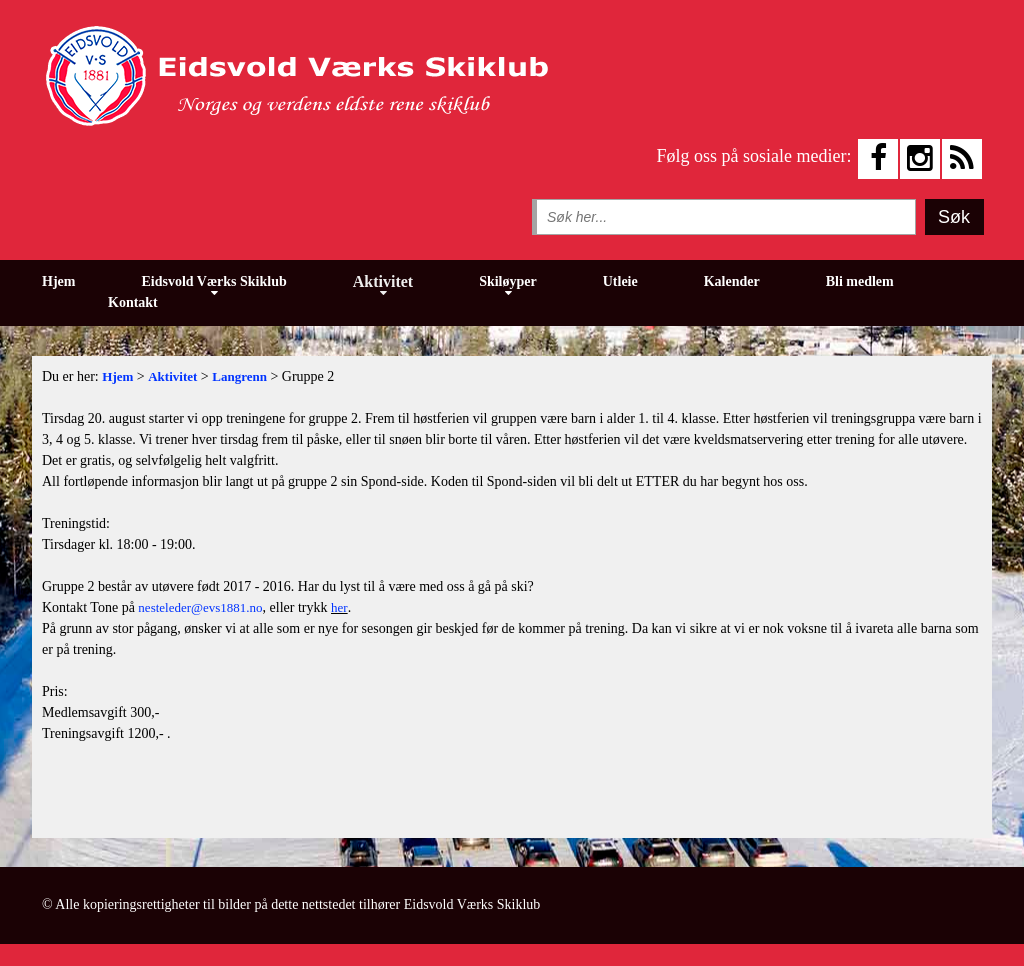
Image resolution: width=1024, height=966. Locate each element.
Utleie (620, 281)
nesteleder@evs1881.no (200, 607)
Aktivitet (383, 281)
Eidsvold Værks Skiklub (213, 281)
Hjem (58, 281)
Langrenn (239, 376)
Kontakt (133, 302)
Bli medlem (860, 281)
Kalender (732, 281)
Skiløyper (508, 281)
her (339, 607)
